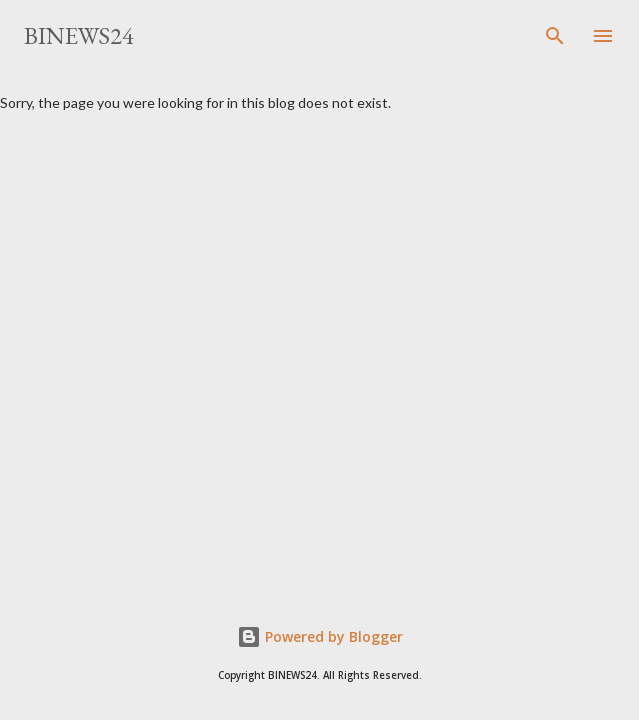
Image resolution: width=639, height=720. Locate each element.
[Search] (555, 36)
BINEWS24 (79, 35)
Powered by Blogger (320, 636)
